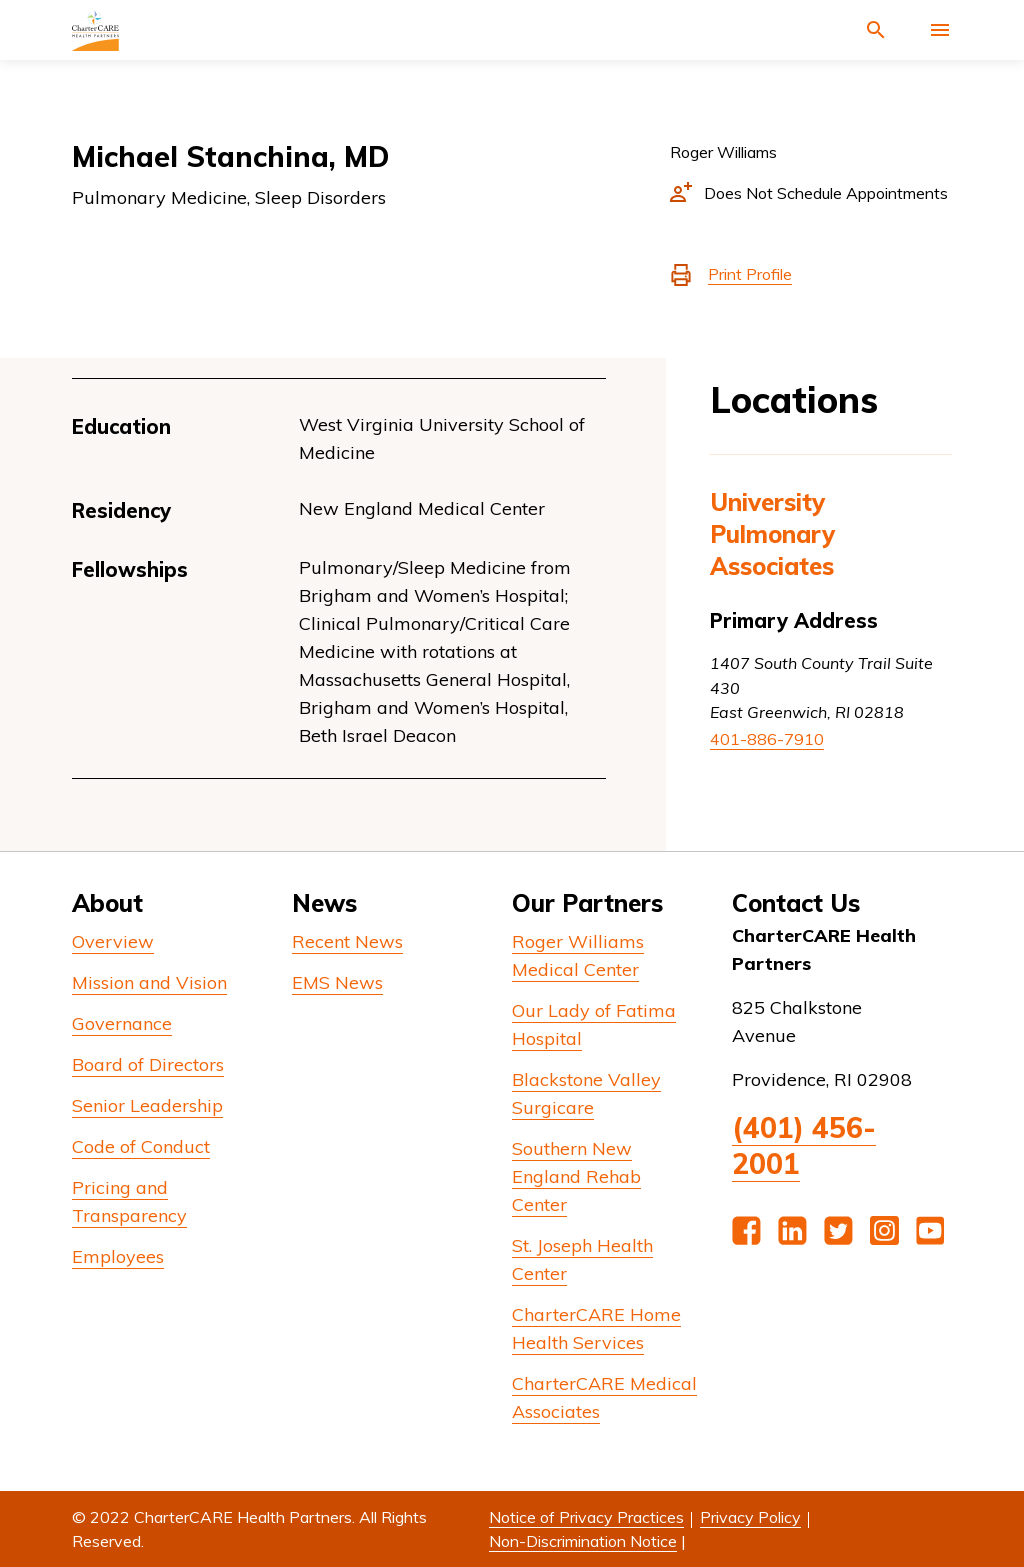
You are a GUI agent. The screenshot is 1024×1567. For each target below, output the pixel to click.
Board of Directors (148, 1064)
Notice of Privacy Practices (586, 1517)
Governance (122, 1023)
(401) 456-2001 (804, 1145)
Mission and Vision (149, 982)
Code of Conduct (141, 1146)
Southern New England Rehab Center (576, 1176)
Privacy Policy (750, 1517)
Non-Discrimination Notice (583, 1541)
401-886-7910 (767, 739)
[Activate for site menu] (940, 30)
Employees (118, 1256)
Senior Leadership (147, 1105)
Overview (113, 941)
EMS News (337, 982)
